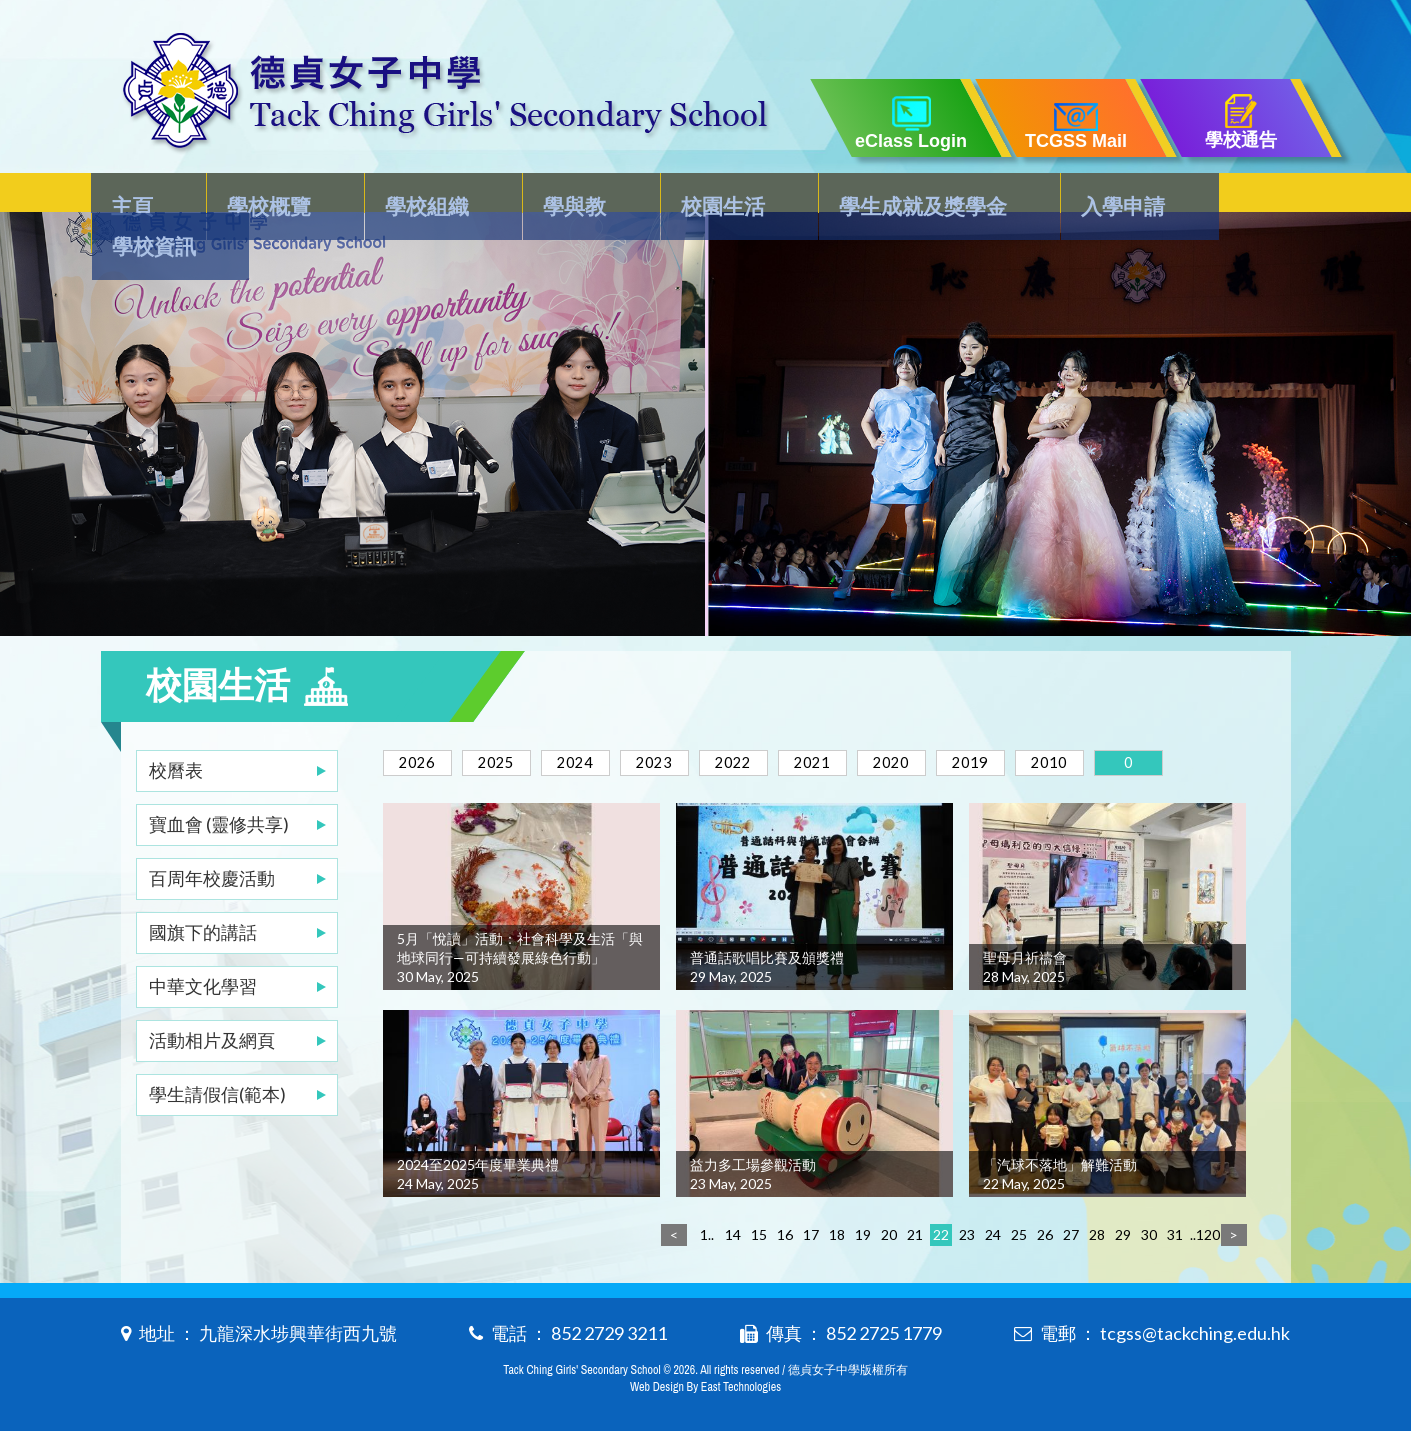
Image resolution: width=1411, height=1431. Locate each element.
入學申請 (1081, 196)
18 (837, 1230)
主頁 (143, 196)
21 (915, 1230)
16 (785, 1230)
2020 (956, 722)
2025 (511, 722)
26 (1045, 1230)
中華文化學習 (203, 946)
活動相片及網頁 (212, 1000)
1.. (707, 1230)
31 (1175, 1230)
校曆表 (176, 730)
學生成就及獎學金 (888, 196)
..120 (1201, 1230)
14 (733, 1230)
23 (967, 1230)
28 (1097, 1230)
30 (1149, 1230)
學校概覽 (270, 196)
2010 (1134, 722)
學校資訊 (1230, 196)
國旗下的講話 (203, 892)
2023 (689, 722)
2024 (600, 722)
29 (1123, 1230)
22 (941, 1230)
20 (889, 1230)
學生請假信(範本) (217, 1054)
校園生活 (695, 196)
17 (811, 1230)
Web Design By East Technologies (705, 1383)
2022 (778, 722)
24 (993, 1230)
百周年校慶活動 (212, 838)
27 (1071, 1230)
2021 (867, 722)
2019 (1045, 722)
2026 (422, 722)
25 (1019, 1230)
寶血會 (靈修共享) (219, 784)
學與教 (557, 196)
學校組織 (419, 196)
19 (863, 1230)
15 (759, 1230)
